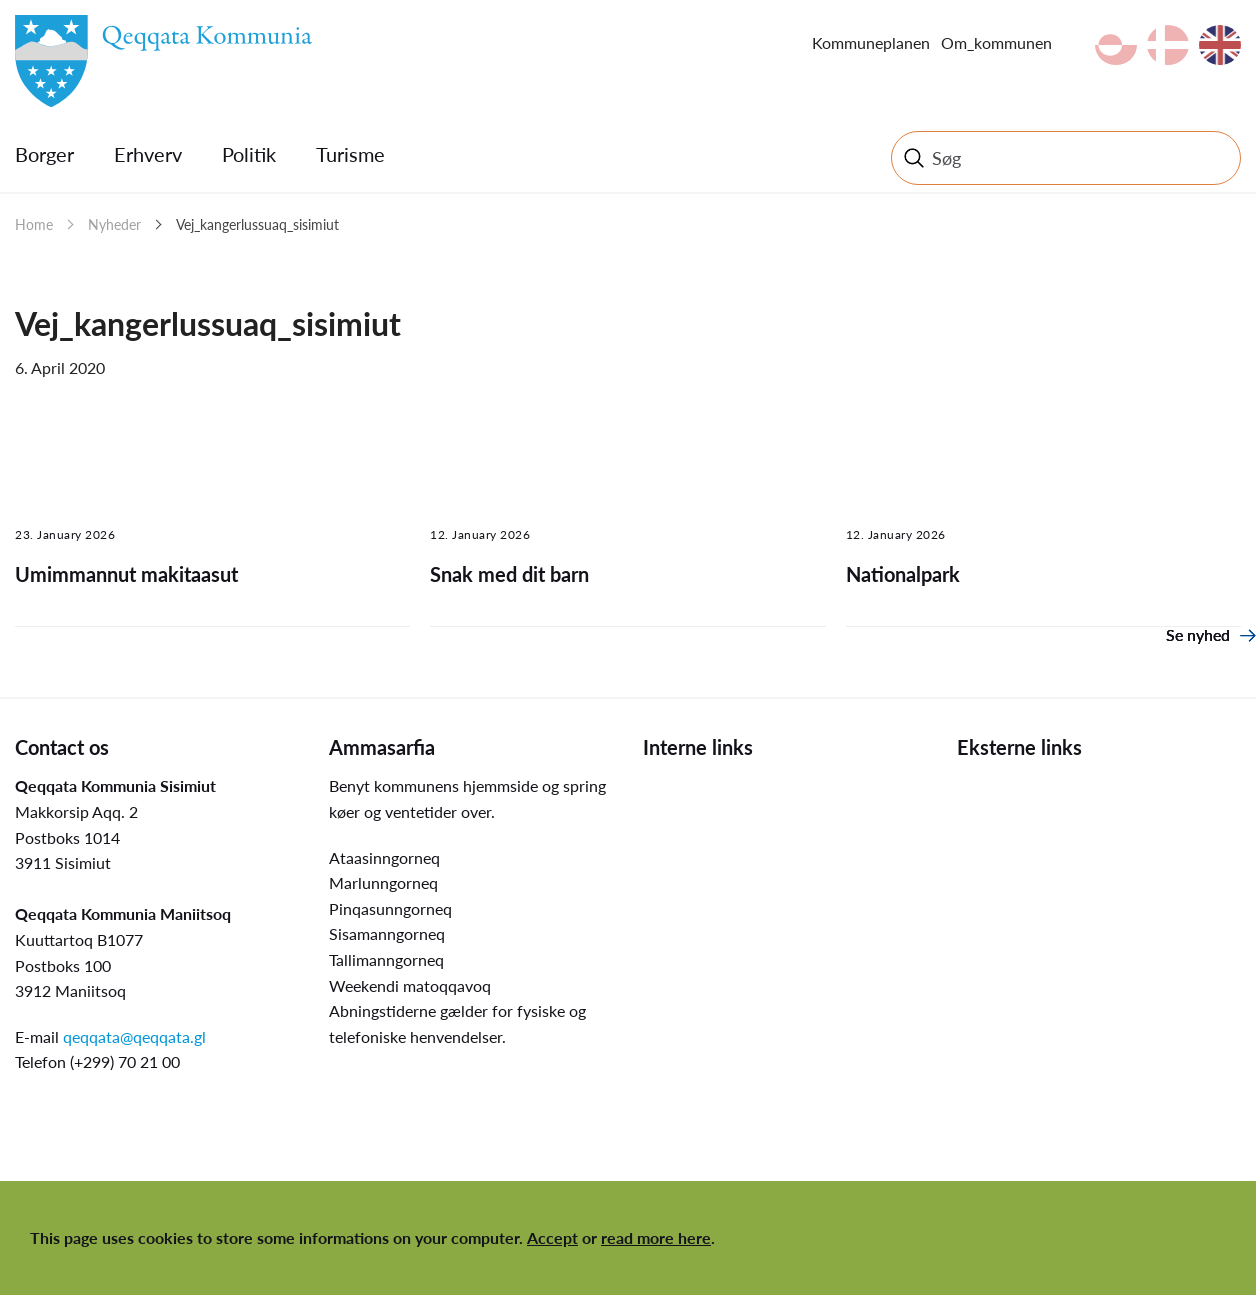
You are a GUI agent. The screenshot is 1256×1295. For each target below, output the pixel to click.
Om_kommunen (996, 42)
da (1168, 45)
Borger (44, 154)
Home (34, 224)
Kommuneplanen (871, 42)
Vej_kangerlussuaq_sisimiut (257, 224)
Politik (249, 154)
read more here (656, 1237)
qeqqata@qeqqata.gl (134, 1036)
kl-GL (1116, 45)
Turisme (350, 154)
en (1220, 45)
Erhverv (148, 154)
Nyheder (114, 224)
